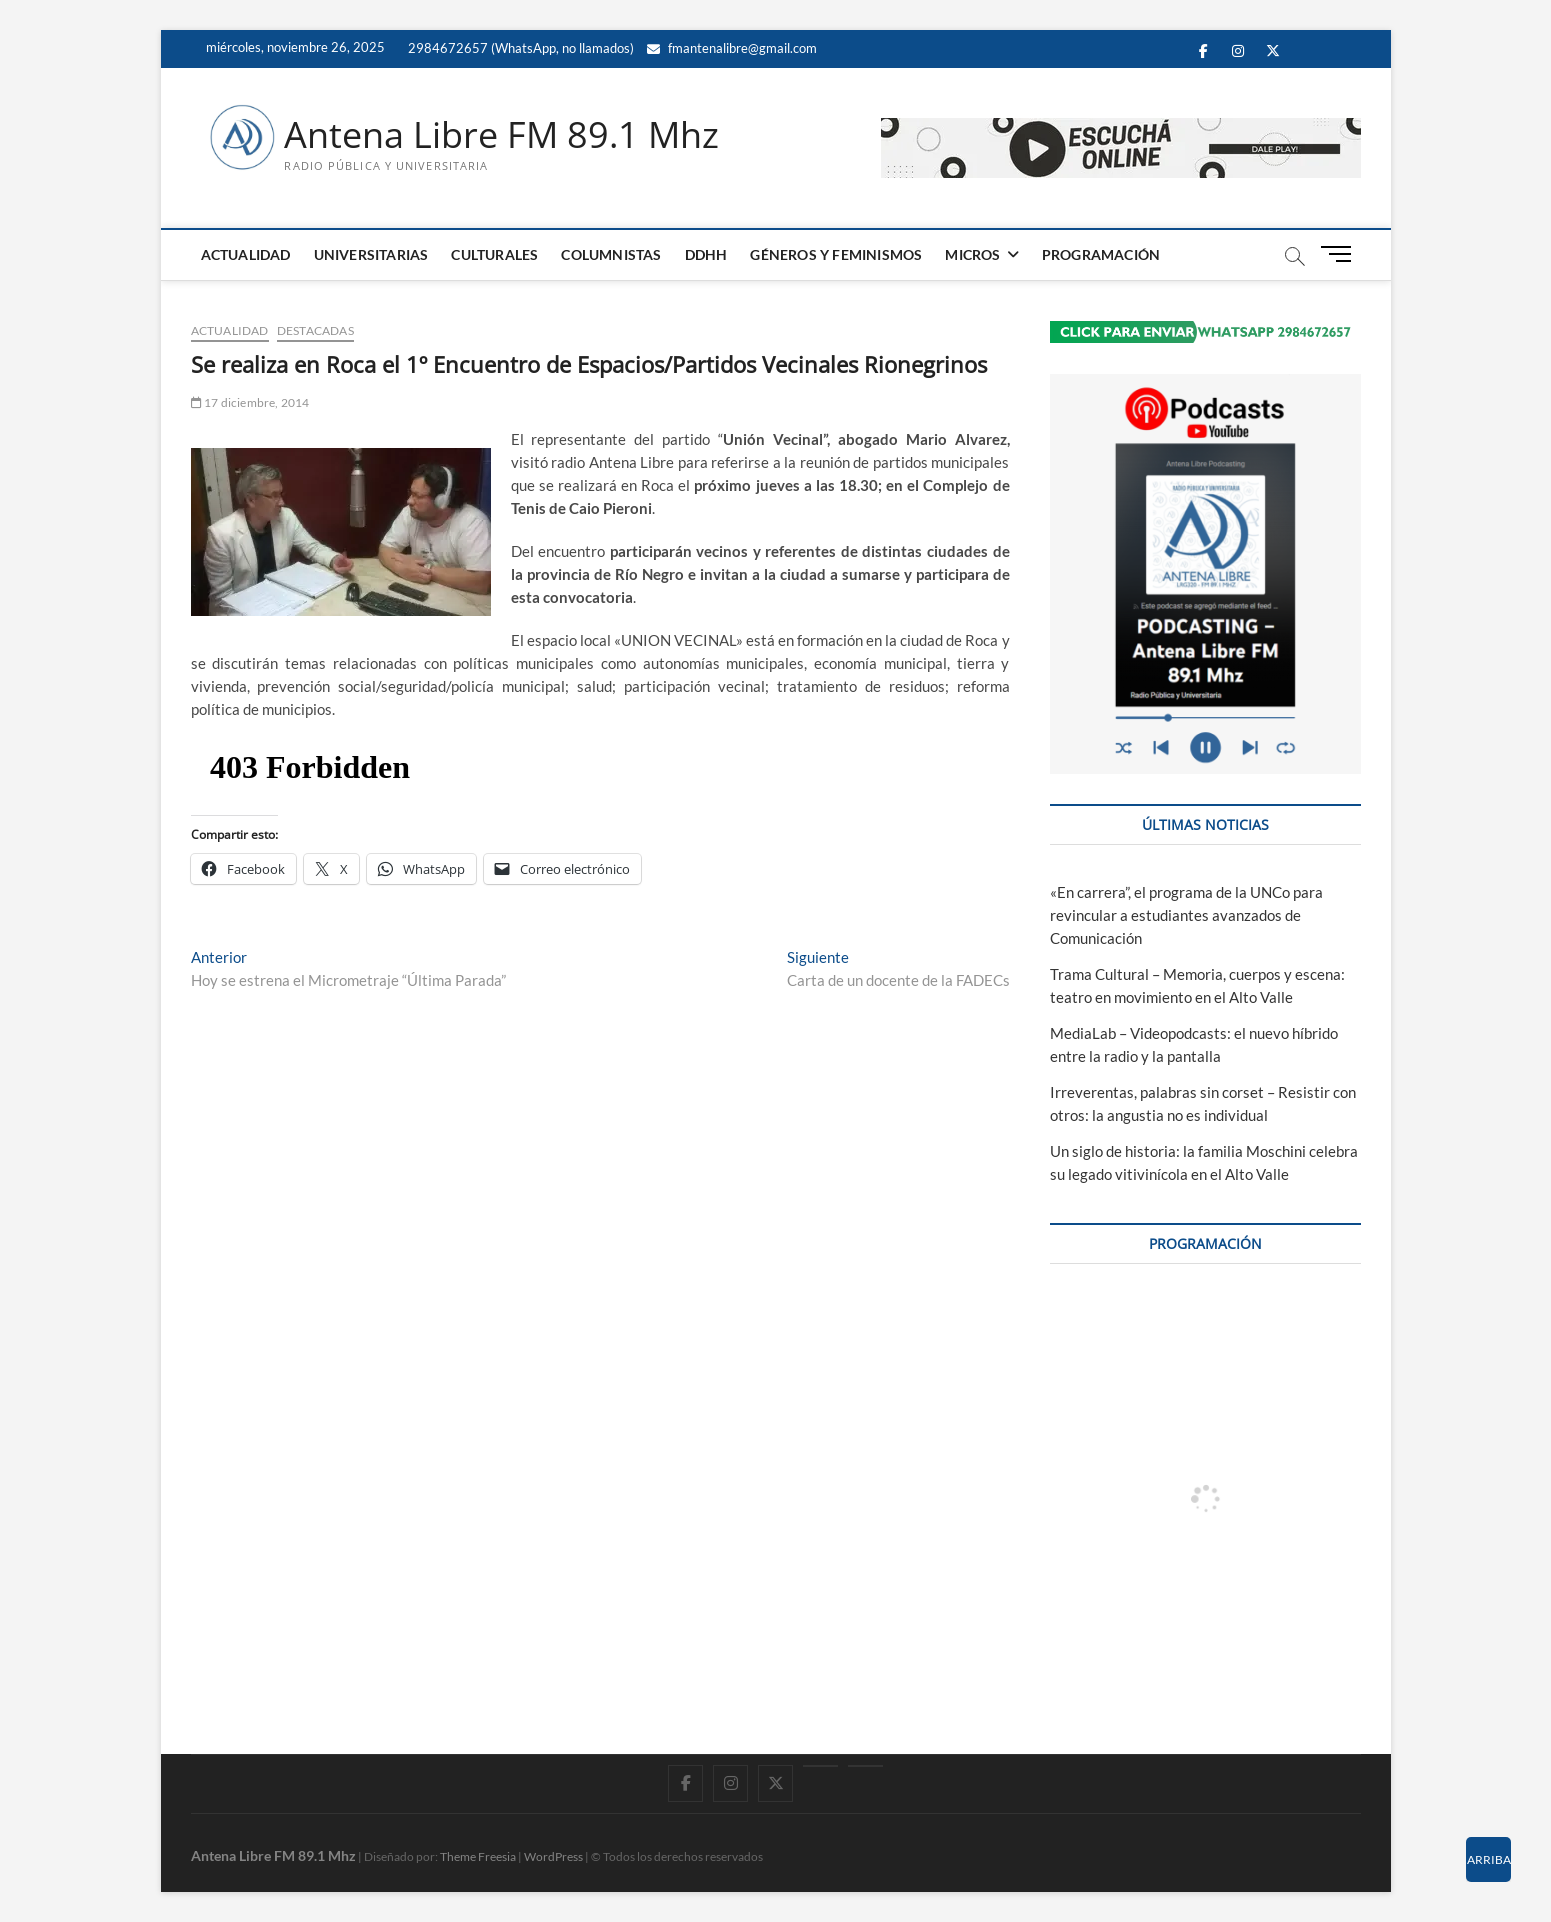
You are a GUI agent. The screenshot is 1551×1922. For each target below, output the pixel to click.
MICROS (972, 254)
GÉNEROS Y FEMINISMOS (836, 254)
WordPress (553, 1856)
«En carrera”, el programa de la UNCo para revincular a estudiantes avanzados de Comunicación (1186, 915)
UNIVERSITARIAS (371, 254)
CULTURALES (494, 254)
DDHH (706, 254)
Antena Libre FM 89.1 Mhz (501, 135)
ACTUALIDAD (246, 254)
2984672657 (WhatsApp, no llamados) (519, 48)
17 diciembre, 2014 (250, 402)
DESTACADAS (315, 330)
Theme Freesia (478, 1856)
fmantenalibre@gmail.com (732, 48)
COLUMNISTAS (611, 254)
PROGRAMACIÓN (1101, 254)
